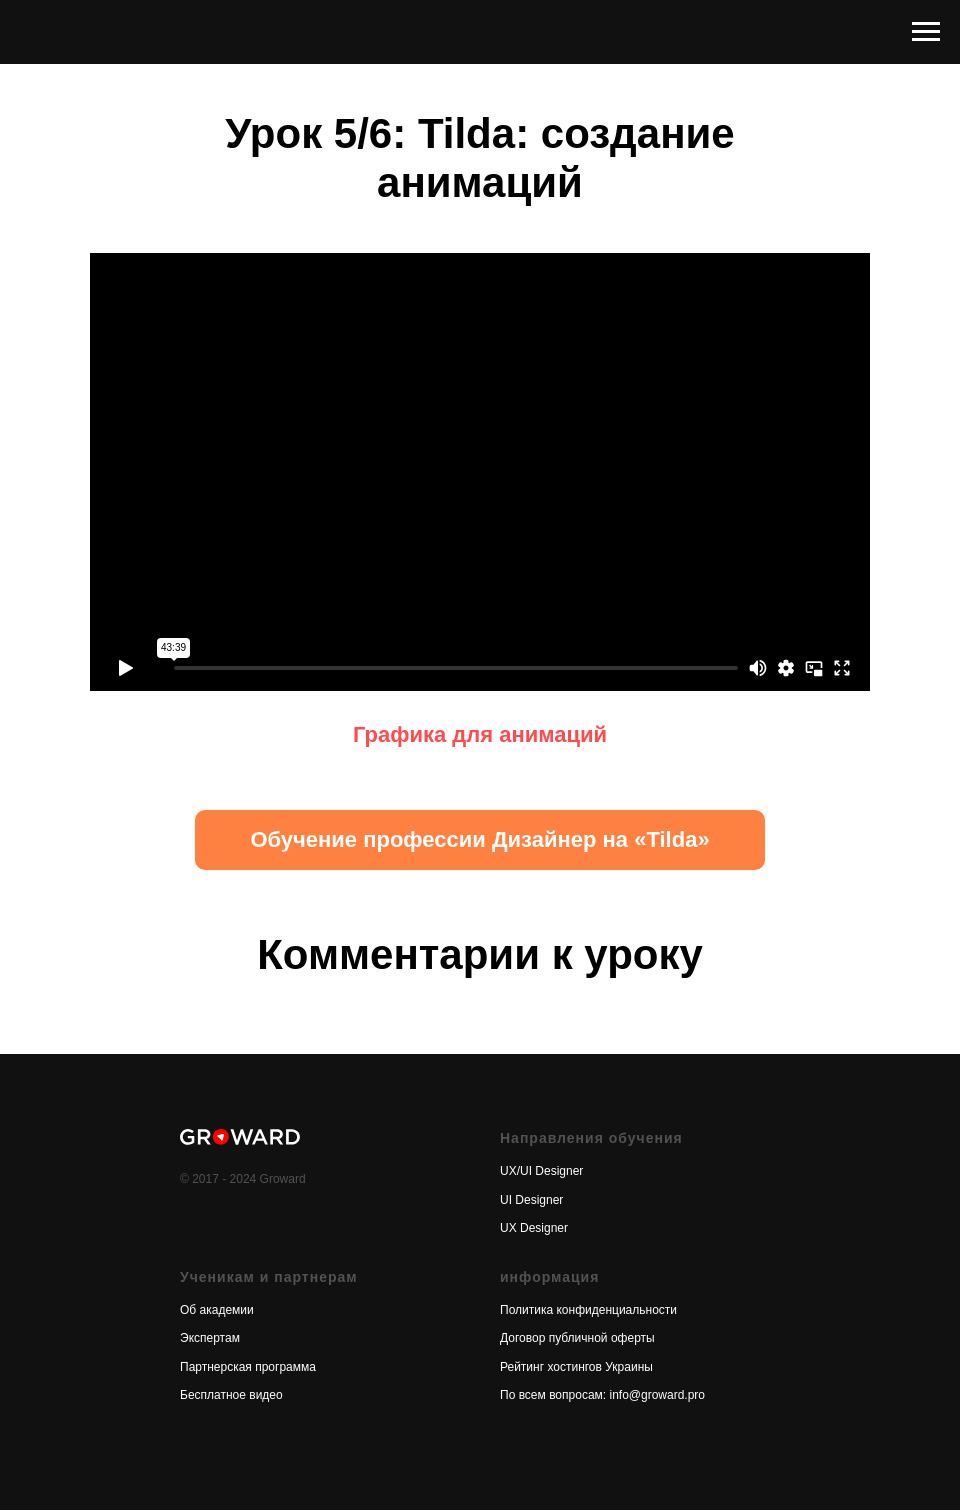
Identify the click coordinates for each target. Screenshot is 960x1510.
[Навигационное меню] (926, 32)
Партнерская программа (248, 1367)
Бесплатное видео (231, 1395)
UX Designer (534, 1228)
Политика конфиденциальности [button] (588, 1310)
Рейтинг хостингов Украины (576, 1367)
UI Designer (531, 1200)
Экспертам (210, 1338)
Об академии (217, 1310)
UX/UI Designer (541, 1171)
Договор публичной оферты (577, 1338)
